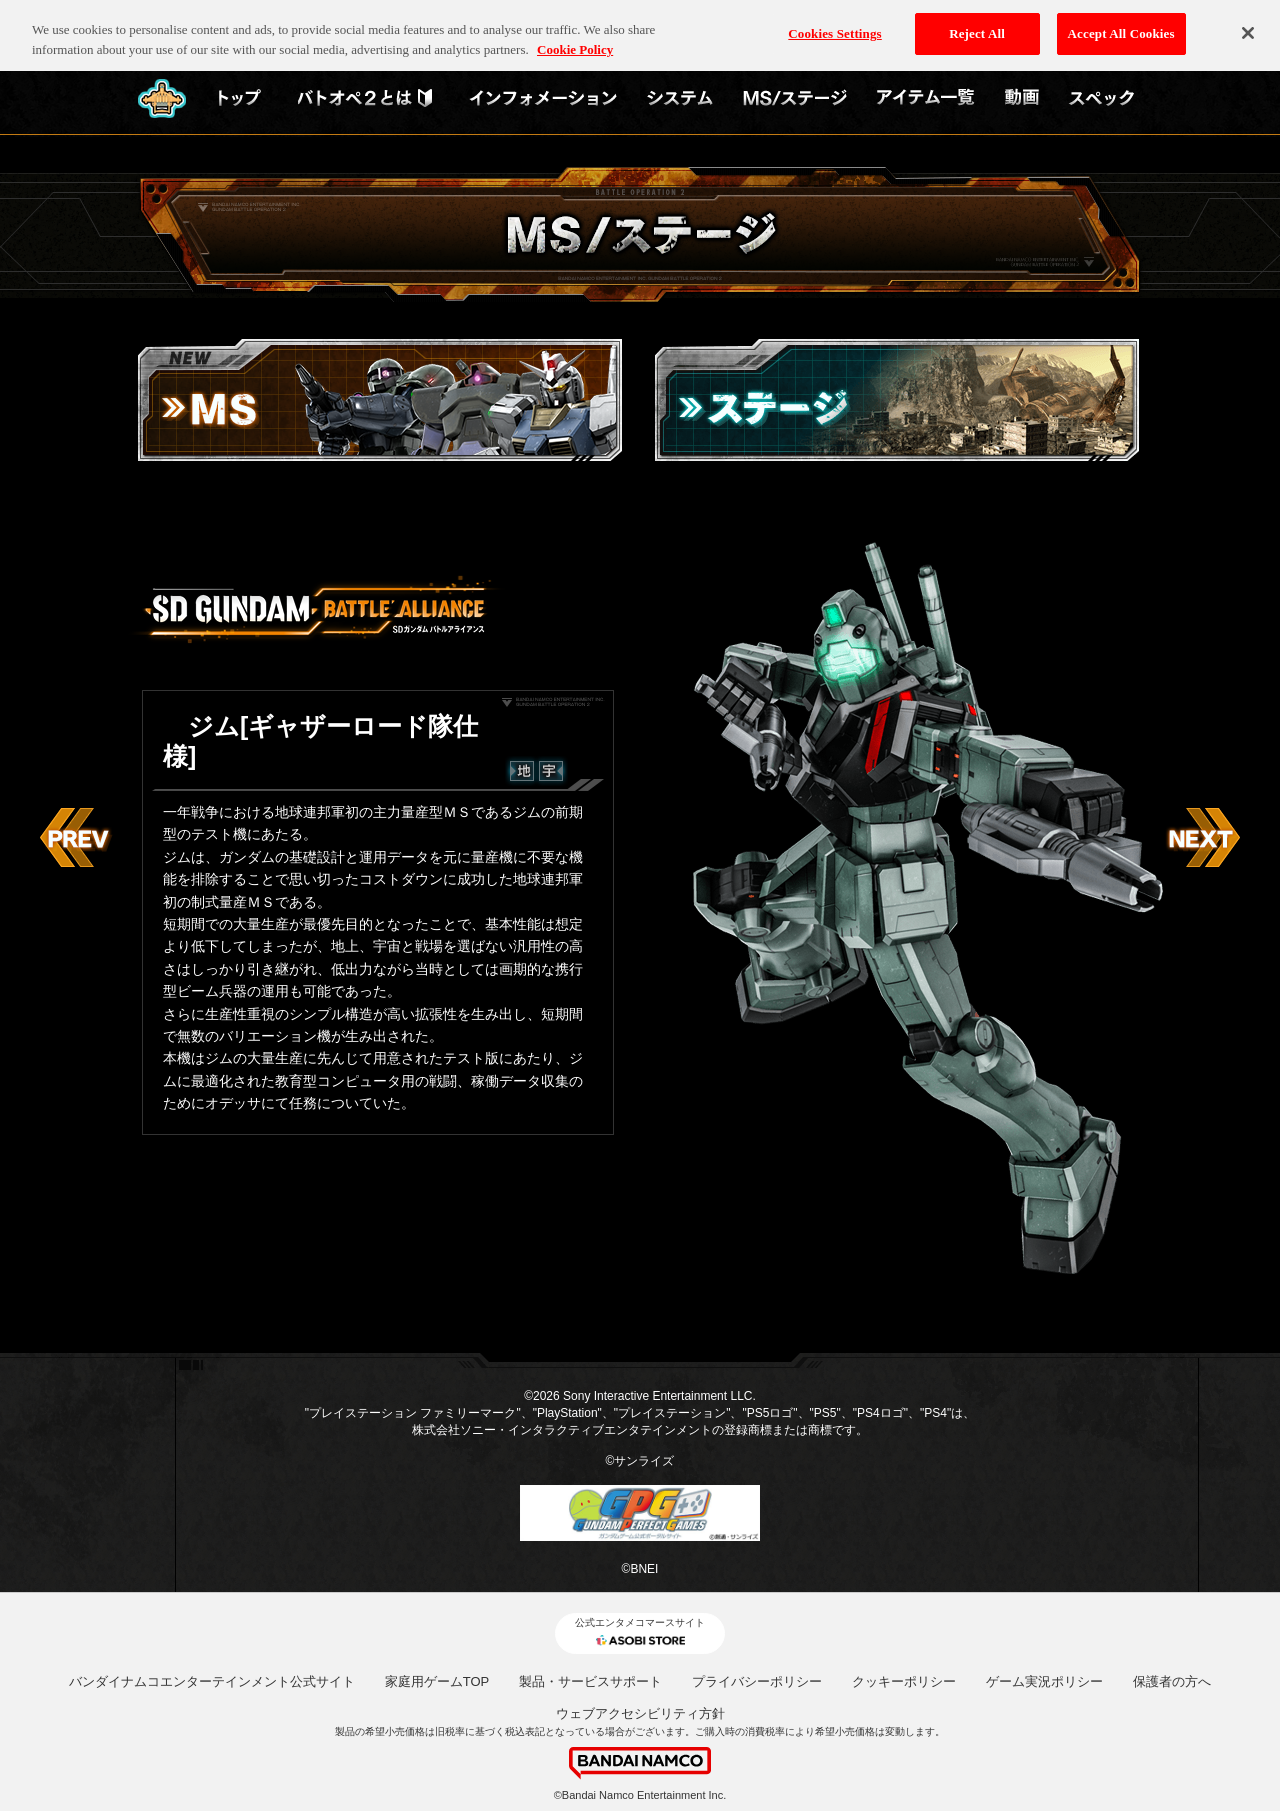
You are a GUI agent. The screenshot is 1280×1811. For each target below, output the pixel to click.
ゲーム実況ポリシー (1044, 1681)
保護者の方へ (1172, 1681)
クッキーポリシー (904, 1681)
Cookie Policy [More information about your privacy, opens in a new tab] (575, 36)
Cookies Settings (834, 20)
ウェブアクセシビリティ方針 (640, 1713)
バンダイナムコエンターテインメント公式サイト (212, 1681)
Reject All (977, 20)
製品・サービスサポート (590, 1681)
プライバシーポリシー (757, 1681)
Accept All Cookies (1121, 20)
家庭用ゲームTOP (437, 1681)
